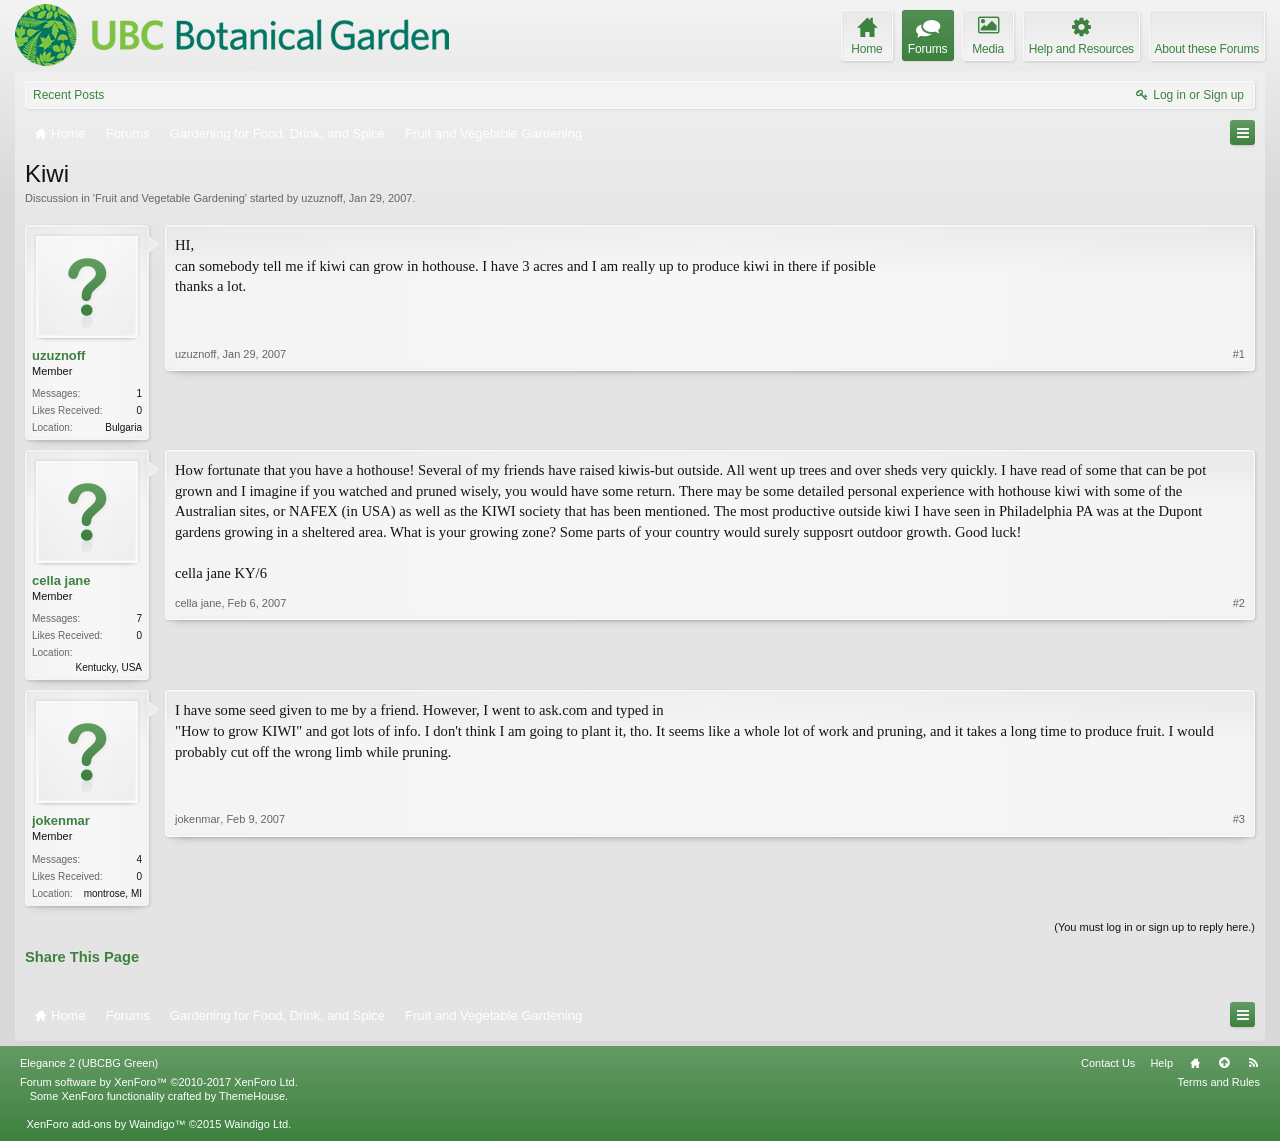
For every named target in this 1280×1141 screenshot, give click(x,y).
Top (1224, 1069)
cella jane (61, 582)
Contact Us (1108, 1069)
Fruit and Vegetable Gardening (170, 198)
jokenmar (61, 824)
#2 (1239, 667)
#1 (1239, 425)
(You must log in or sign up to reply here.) (1154, 933)
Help (1161, 1069)
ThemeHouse (252, 1102)
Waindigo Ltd (256, 1130)
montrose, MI (113, 897)
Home (1195, 1069)
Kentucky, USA (108, 669)
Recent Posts (68, 95)
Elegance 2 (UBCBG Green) (89, 1069)
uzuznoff (321, 198)
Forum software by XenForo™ (159, 1088)
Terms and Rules (1218, 1088)
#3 (1239, 894)
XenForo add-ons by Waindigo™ (105, 1130)
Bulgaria (123, 427)
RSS (1253, 1069)
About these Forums (1207, 49)
